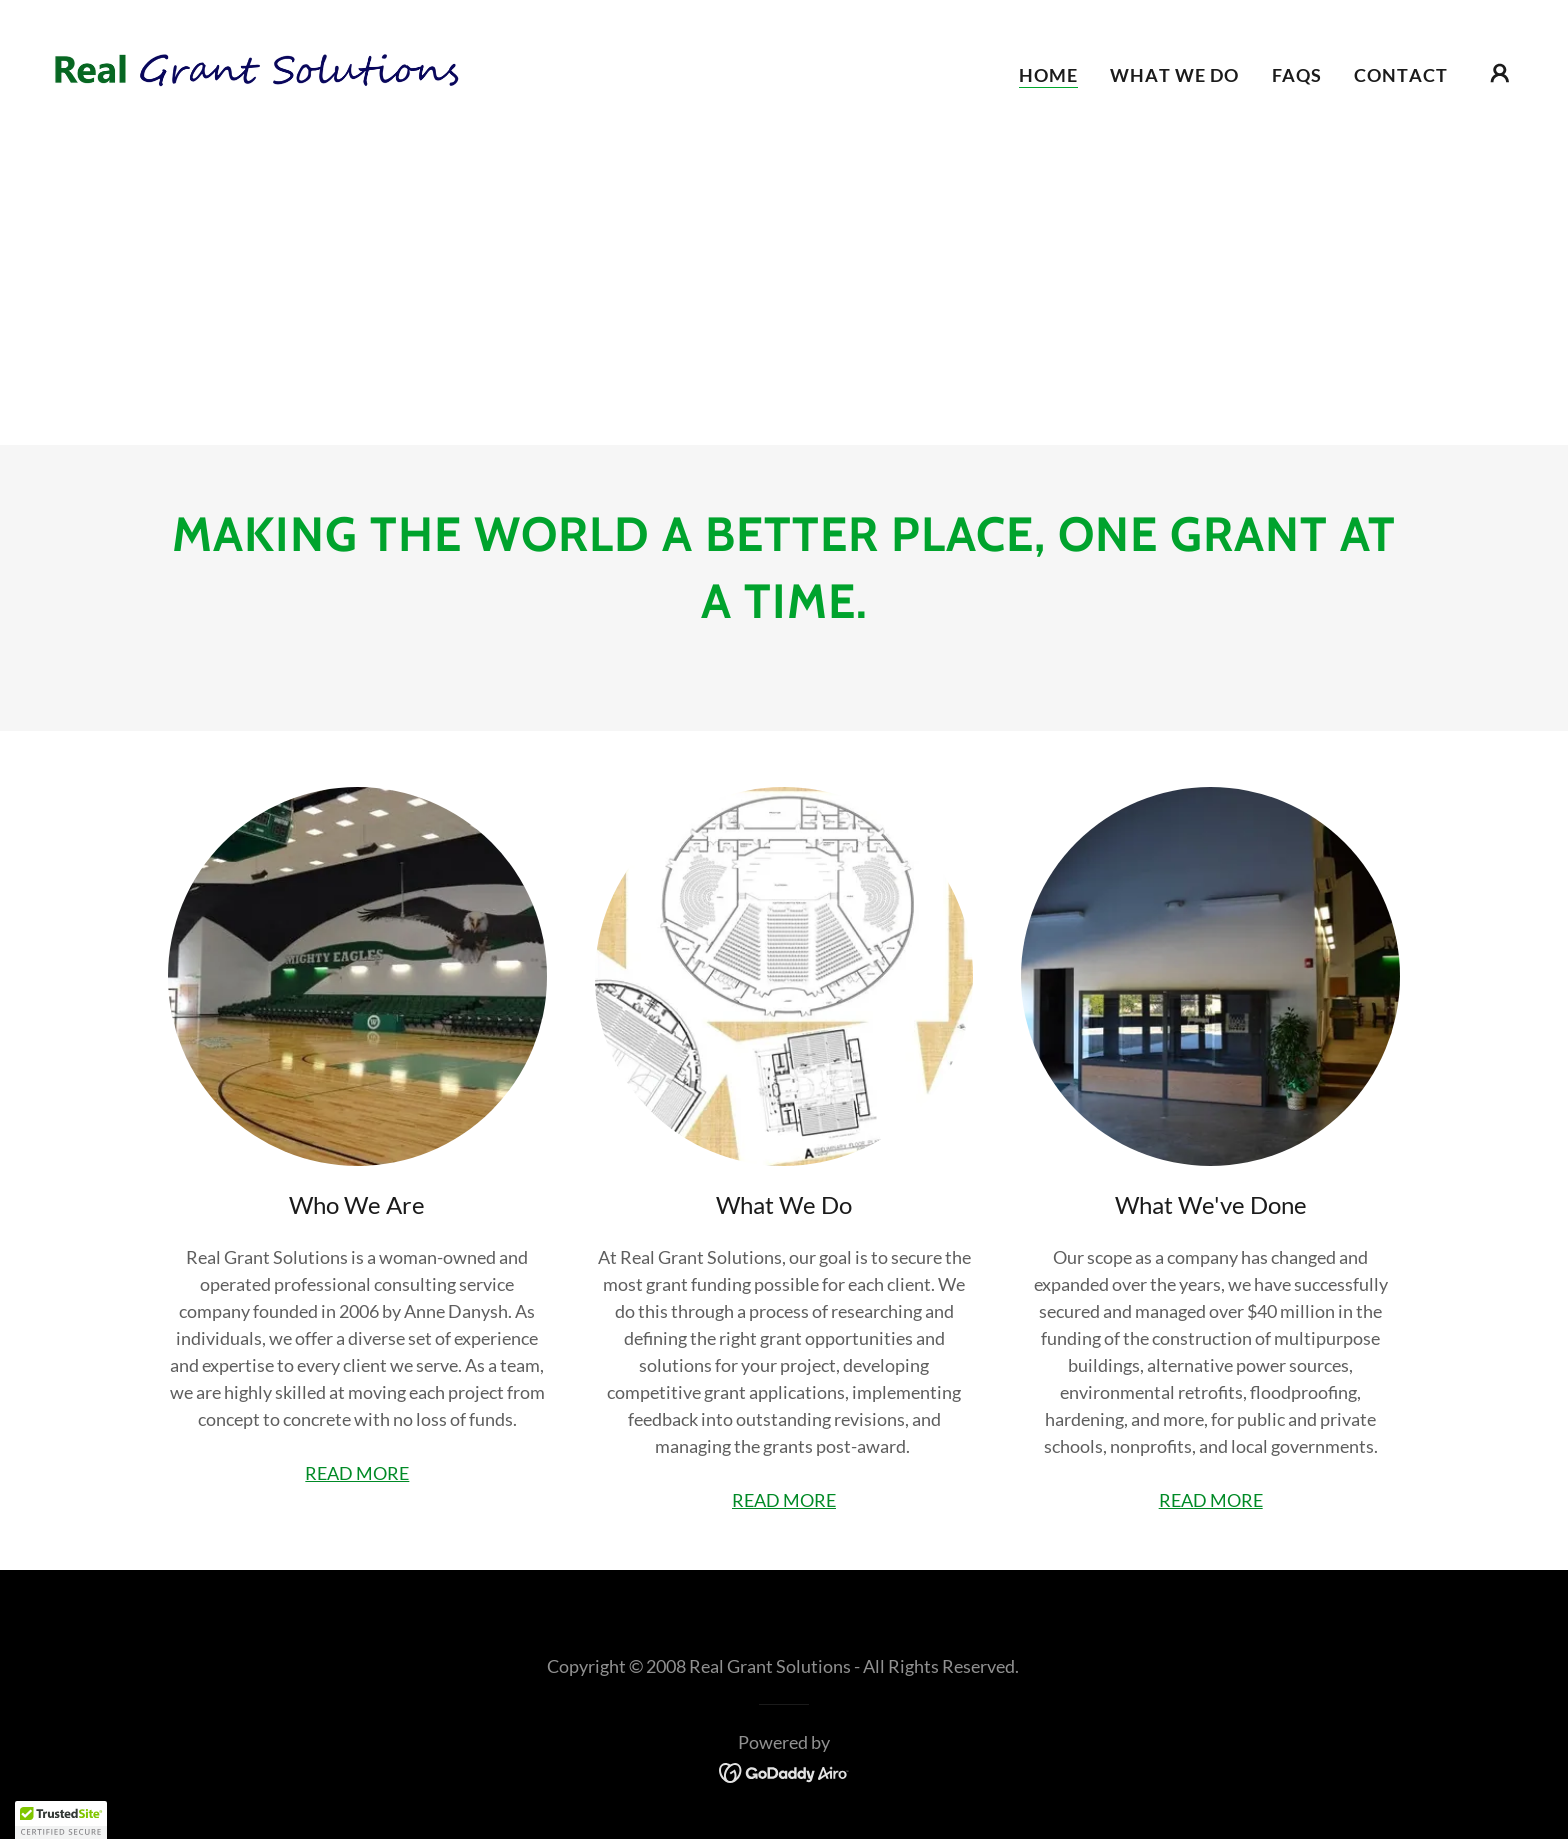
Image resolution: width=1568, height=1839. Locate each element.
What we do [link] (1174, 75)
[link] (254, 70)
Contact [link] (1401, 75)
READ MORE (357, 1473)
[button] (1500, 73)
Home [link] (1049, 75)
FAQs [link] (1297, 75)
